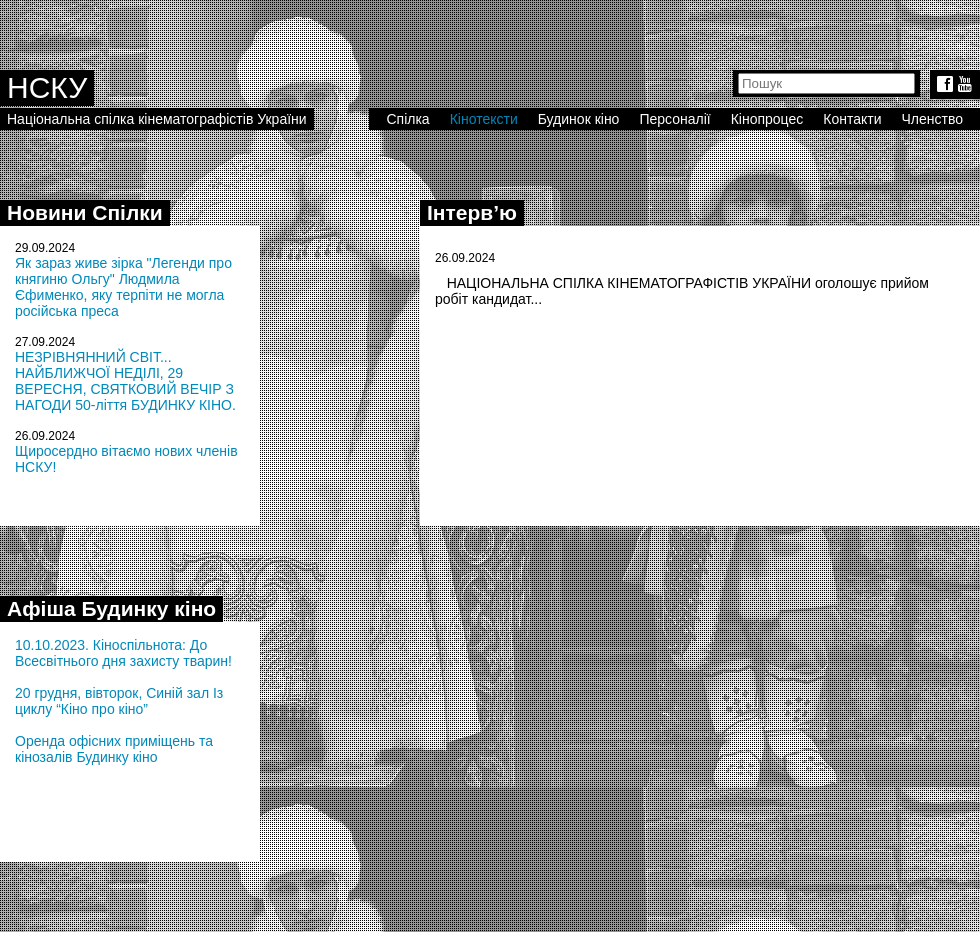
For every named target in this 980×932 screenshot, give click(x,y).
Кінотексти (484, 119)
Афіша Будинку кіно (111, 608)
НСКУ (47, 87)
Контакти (852, 119)
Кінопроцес (767, 119)
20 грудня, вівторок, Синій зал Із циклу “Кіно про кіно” (119, 701)
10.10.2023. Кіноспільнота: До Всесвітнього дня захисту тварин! (123, 653)
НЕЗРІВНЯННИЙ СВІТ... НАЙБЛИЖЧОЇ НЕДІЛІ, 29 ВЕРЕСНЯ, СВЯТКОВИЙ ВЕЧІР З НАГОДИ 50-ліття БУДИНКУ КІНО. (125, 381)
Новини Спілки (85, 212)
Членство (933, 119)
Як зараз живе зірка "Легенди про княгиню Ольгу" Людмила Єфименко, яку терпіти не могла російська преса (123, 287)
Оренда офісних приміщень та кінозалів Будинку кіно (114, 749)
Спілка (407, 119)
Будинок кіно (579, 119)
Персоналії (674, 119)
